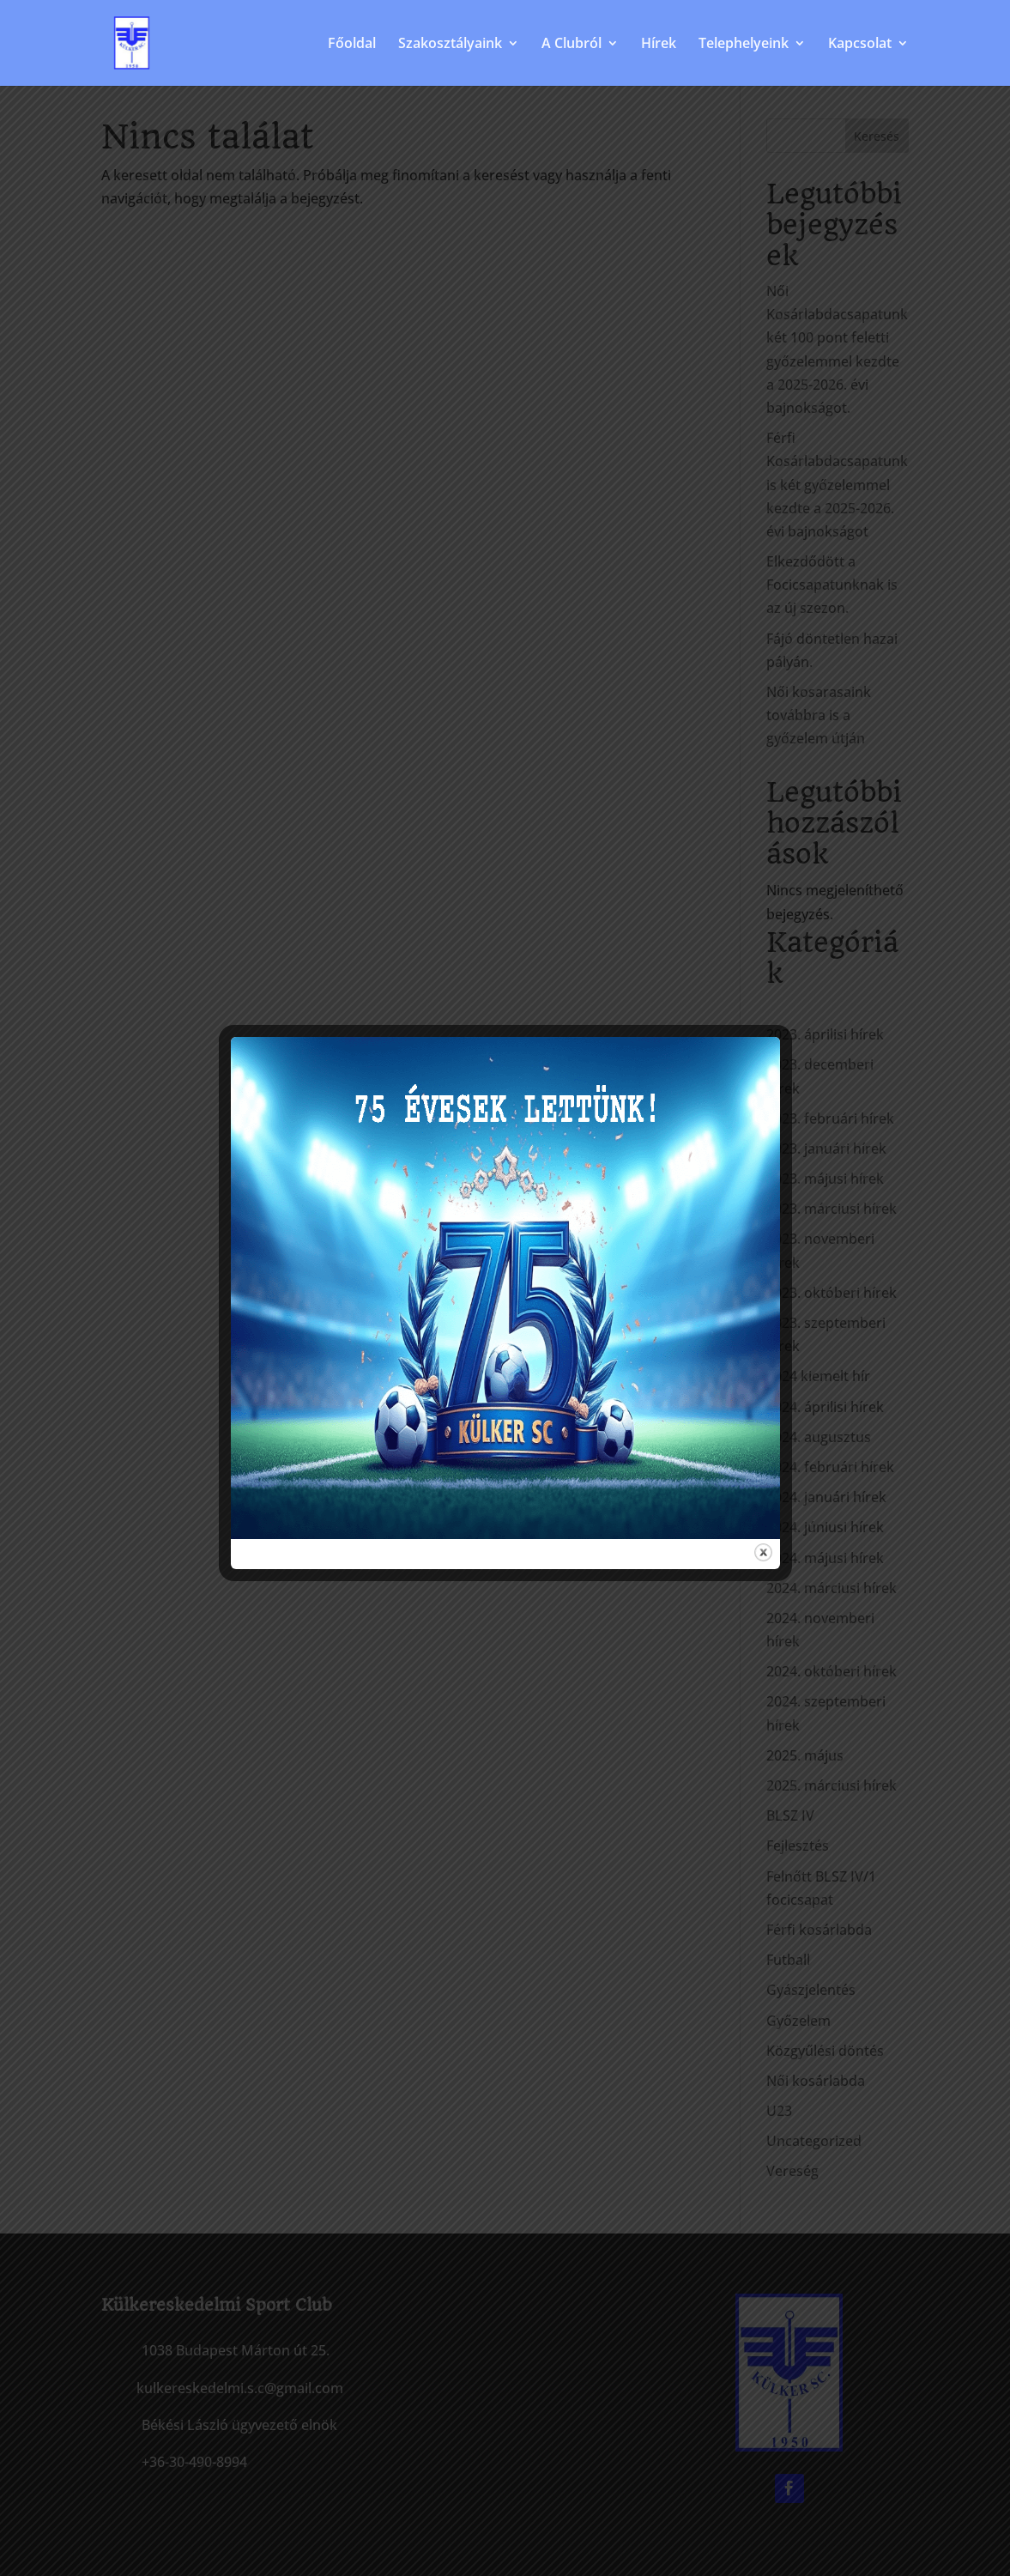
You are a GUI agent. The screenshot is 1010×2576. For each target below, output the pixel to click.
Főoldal (352, 44)
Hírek (658, 44)
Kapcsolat (860, 44)
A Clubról (571, 44)
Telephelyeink (744, 44)
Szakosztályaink (450, 44)
